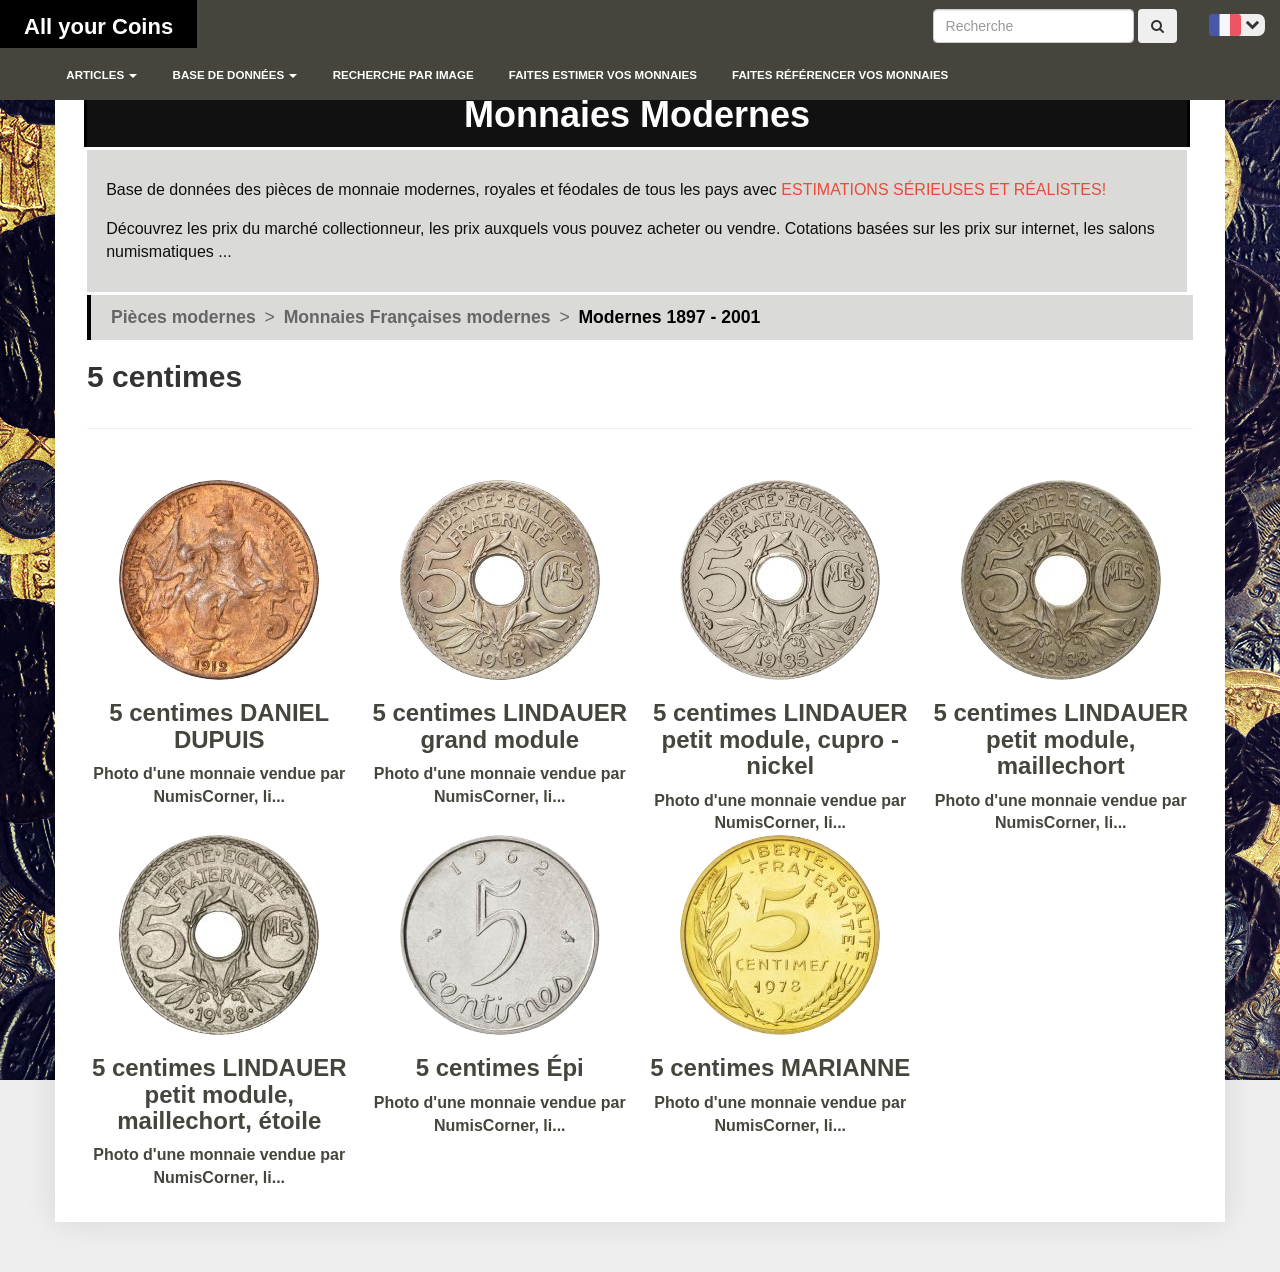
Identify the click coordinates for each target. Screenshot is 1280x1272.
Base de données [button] (235, 75)
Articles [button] (101, 75)
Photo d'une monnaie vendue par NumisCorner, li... (780, 701)
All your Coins (98, 26)
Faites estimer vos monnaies (603, 75)
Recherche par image (403, 75)
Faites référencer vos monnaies (840, 75)
